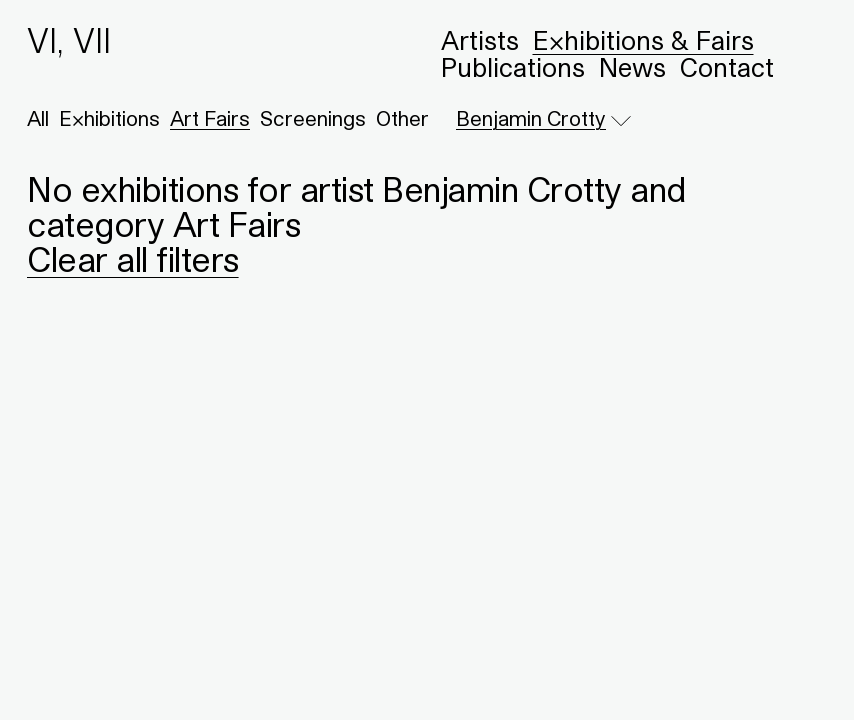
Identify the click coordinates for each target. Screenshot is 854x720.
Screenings (313, 119)
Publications (513, 67)
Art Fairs (210, 119)
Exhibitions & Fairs (643, 40)
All (38, 119)
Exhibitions (109, 119)
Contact (727, 67)
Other (402, 119)
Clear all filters (133, 259)
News (632, 67)
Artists (480, 40)
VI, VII (69, 40)
